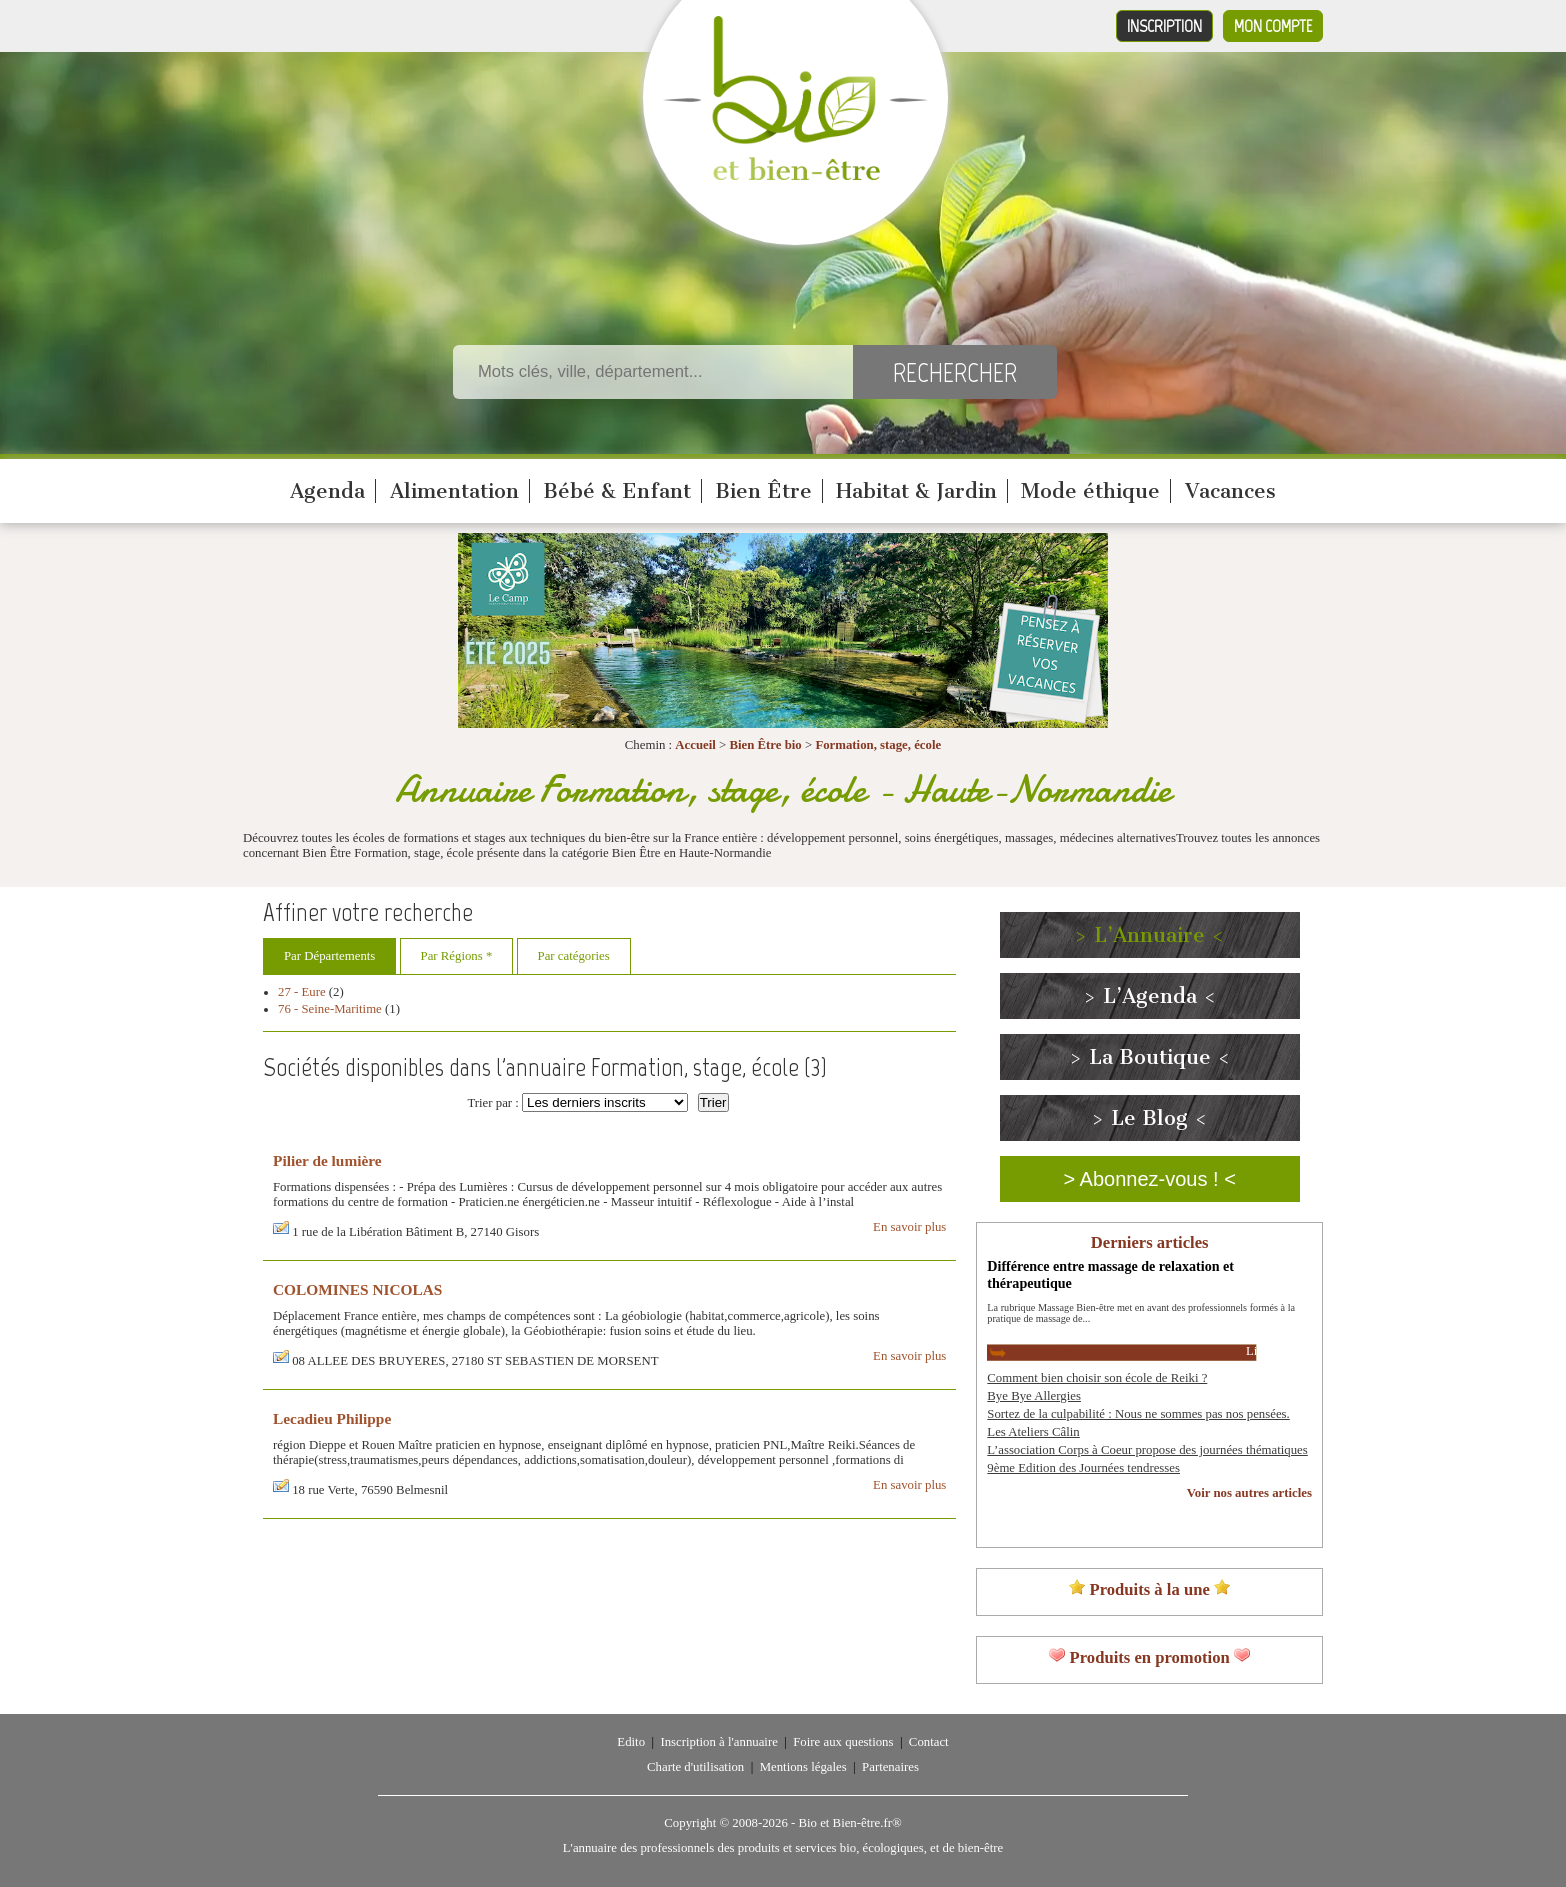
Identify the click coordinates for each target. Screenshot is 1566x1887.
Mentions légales (803, 1767)
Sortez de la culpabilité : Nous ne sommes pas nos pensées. (1138, 1414)
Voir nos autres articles (1249, 1493)
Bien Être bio (765, 745)
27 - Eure (302, 992)
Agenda (327, 491)
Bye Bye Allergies (1034, 1396)
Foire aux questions (843, 1742)
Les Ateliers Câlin (1033, 1432)
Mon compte (1273, 26)
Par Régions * (457, 956)
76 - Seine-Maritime (330, 1009)
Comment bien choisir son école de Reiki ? (1097, 1378)
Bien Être (763, 491)
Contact (929, 1742)
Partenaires (890, 1767)
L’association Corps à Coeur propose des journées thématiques (1147, 1450)
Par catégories (574, 956)
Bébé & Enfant (617, 491)
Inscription (1164, 26)
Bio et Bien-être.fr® (849, 1823)
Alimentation (454, 491)
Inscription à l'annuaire (718, 1742)
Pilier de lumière (327, 1160)
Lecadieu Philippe (332, 1418)
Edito (631, 1742)
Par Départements (329, 956)
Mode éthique (1090, 491)
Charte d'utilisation (695, 1767)
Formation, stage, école (878, 745)
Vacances (1230, 491)
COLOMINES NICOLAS (357, 1289)
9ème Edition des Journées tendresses (1083, 1468)
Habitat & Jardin (916, 491)
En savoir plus (909, 1227)
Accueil (695, 745)
